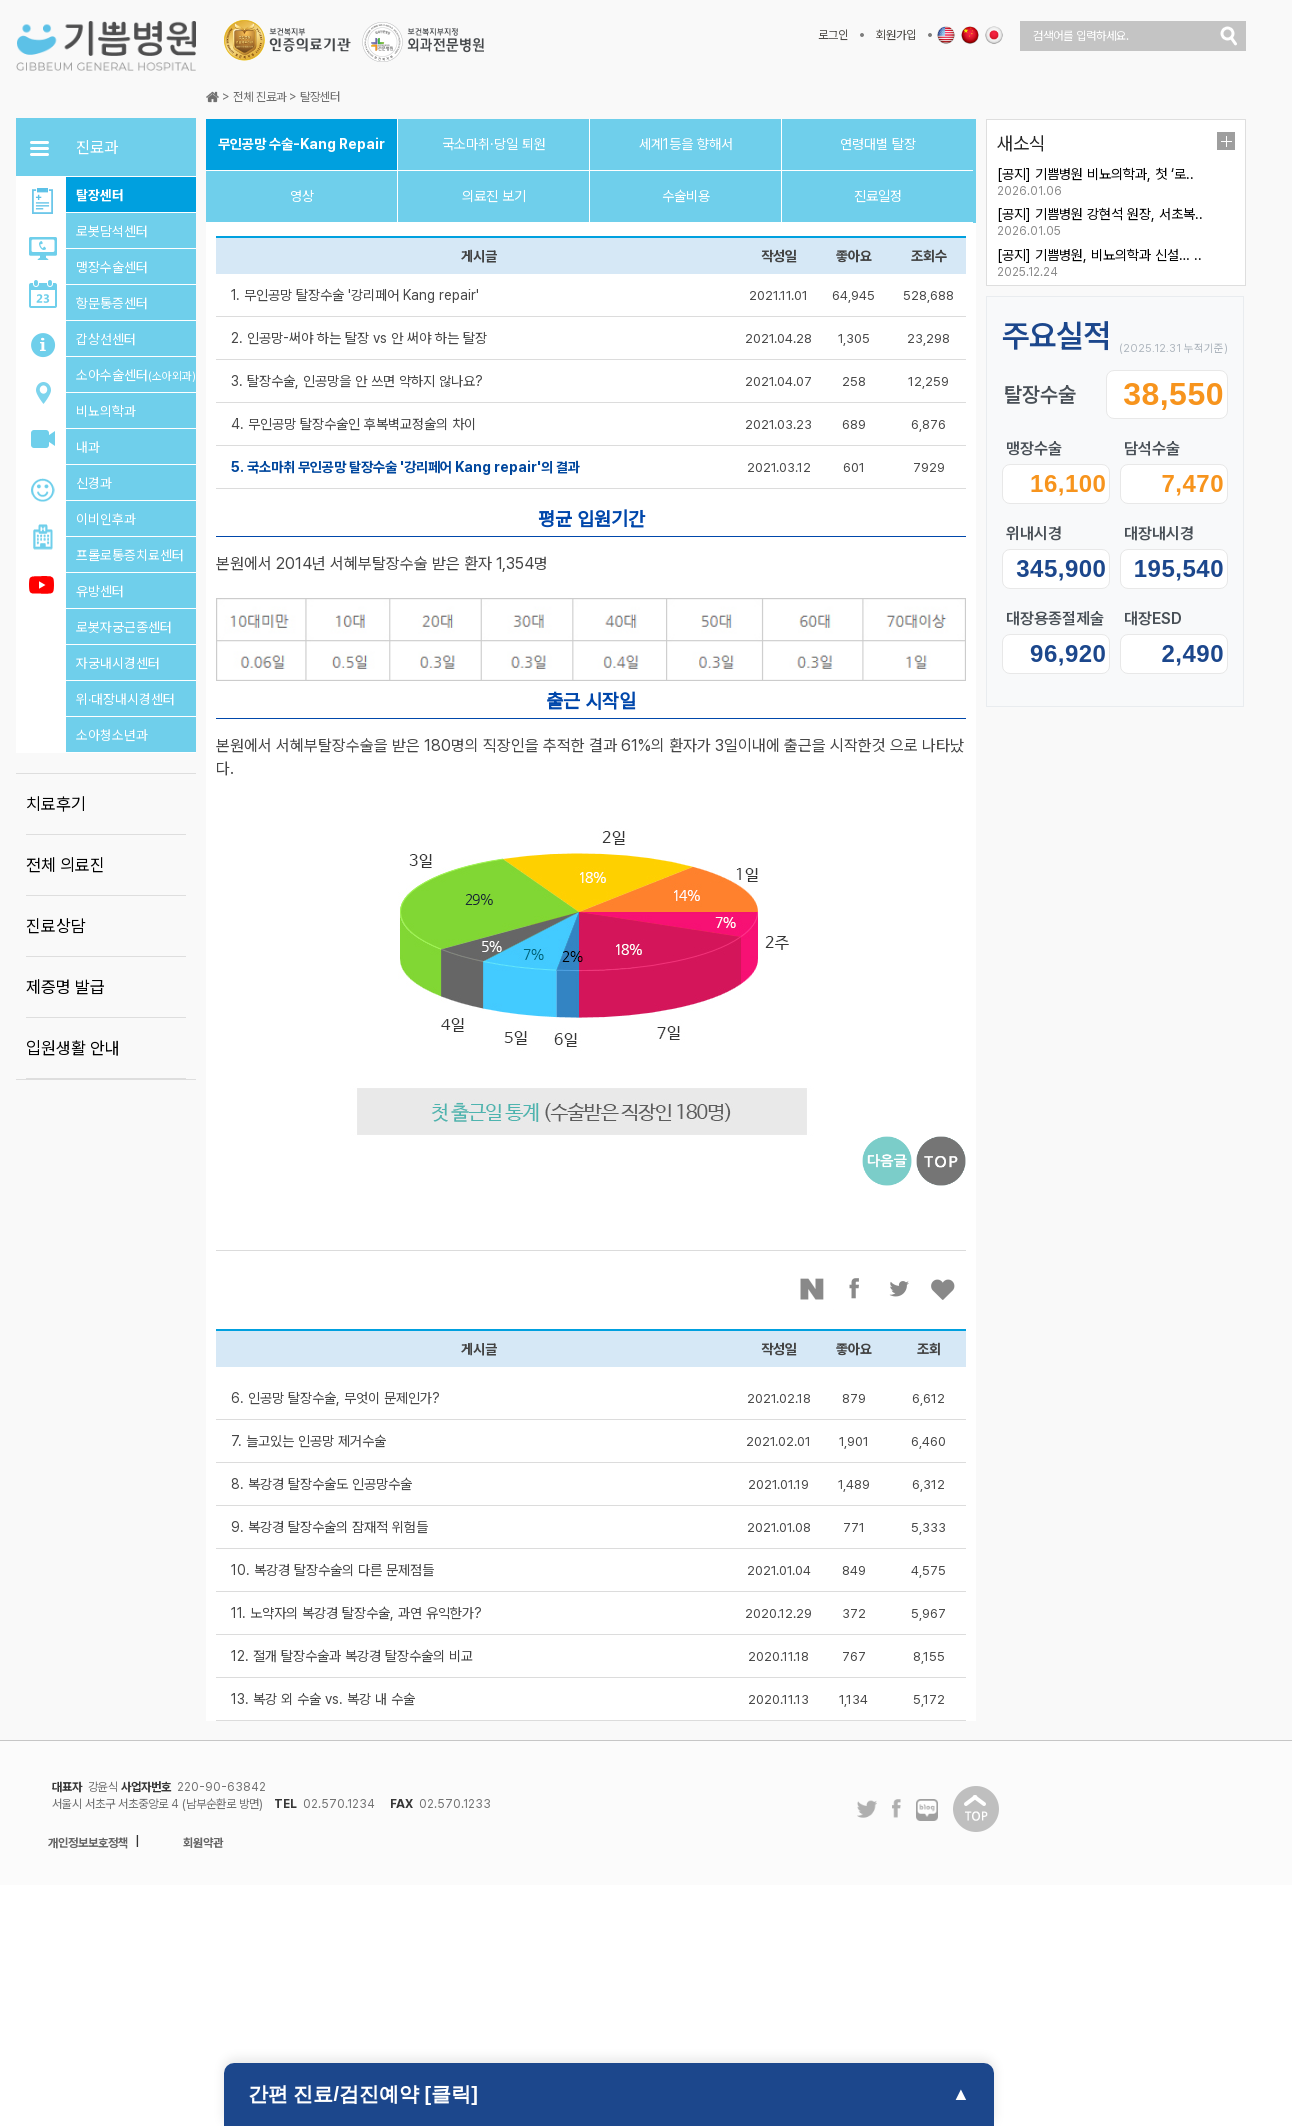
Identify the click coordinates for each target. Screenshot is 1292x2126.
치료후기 (56, 804)
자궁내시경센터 (118, 663)
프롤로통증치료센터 (130, 555)
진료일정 (878, 196)
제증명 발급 (65, 987)
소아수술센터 (136, 375)
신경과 (94, 483)
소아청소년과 (112, 735)
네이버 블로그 (927, 1811)
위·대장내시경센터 (125, 699)
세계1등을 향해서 (686, 144)
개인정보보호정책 (88, 1843)
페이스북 (856, 1289)
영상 (302, 196)
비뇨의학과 (106, 411)
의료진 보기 (494, 196)
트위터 (900, 1289)
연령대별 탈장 (878, 144)
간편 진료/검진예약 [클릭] (363, 2094)
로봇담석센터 (112, 231)
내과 (88, 447)
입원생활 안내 (73, 1048)
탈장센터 (100, 195)
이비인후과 (106, 519)
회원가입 (896, 35)
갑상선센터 (106, 339)
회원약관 (203, 1843)
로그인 (833, 35)
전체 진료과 (259, 97)
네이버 (812, 1289)
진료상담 (56, 926)
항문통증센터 (112, 303)
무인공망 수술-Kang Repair (301, 144)
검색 (1228, 36)
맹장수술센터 (112, 267)
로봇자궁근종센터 (124, 627)
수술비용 (686, 196)
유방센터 (100, 591)
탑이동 (976, 1809)
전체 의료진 (65, 865)
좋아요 (944, 1289)
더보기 (1226, 141)
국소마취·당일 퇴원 (494, 144)
